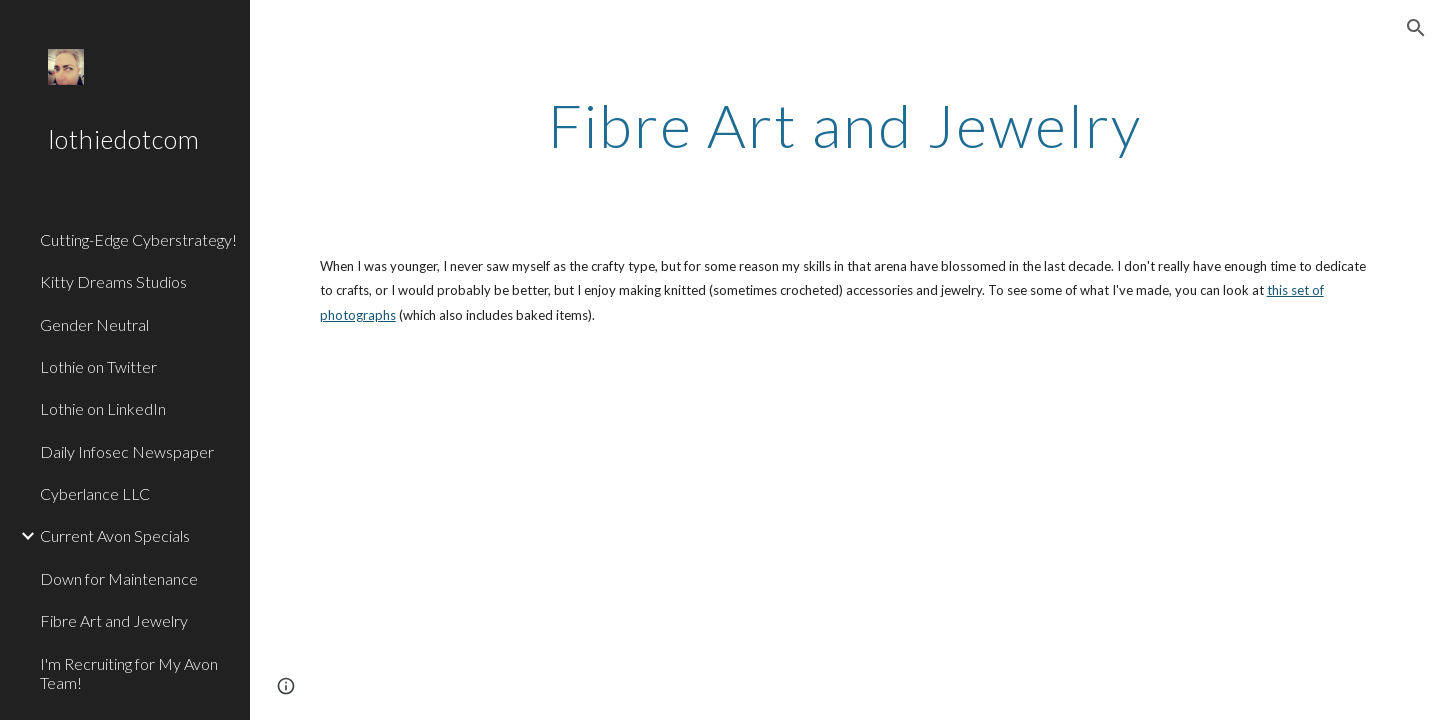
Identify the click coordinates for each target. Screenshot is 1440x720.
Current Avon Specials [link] (115, 535)
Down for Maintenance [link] (119, 578)
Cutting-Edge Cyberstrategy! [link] (138, 239)
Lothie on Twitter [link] (98, 366)
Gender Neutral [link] (94, 324)
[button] (1416, 28)
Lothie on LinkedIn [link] (103, 408)
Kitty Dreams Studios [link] (113, 281)
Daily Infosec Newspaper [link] (127, 451)
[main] (845, 125)
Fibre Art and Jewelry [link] (114, 620)
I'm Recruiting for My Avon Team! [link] (129, 673)
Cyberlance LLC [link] (95, 493)
